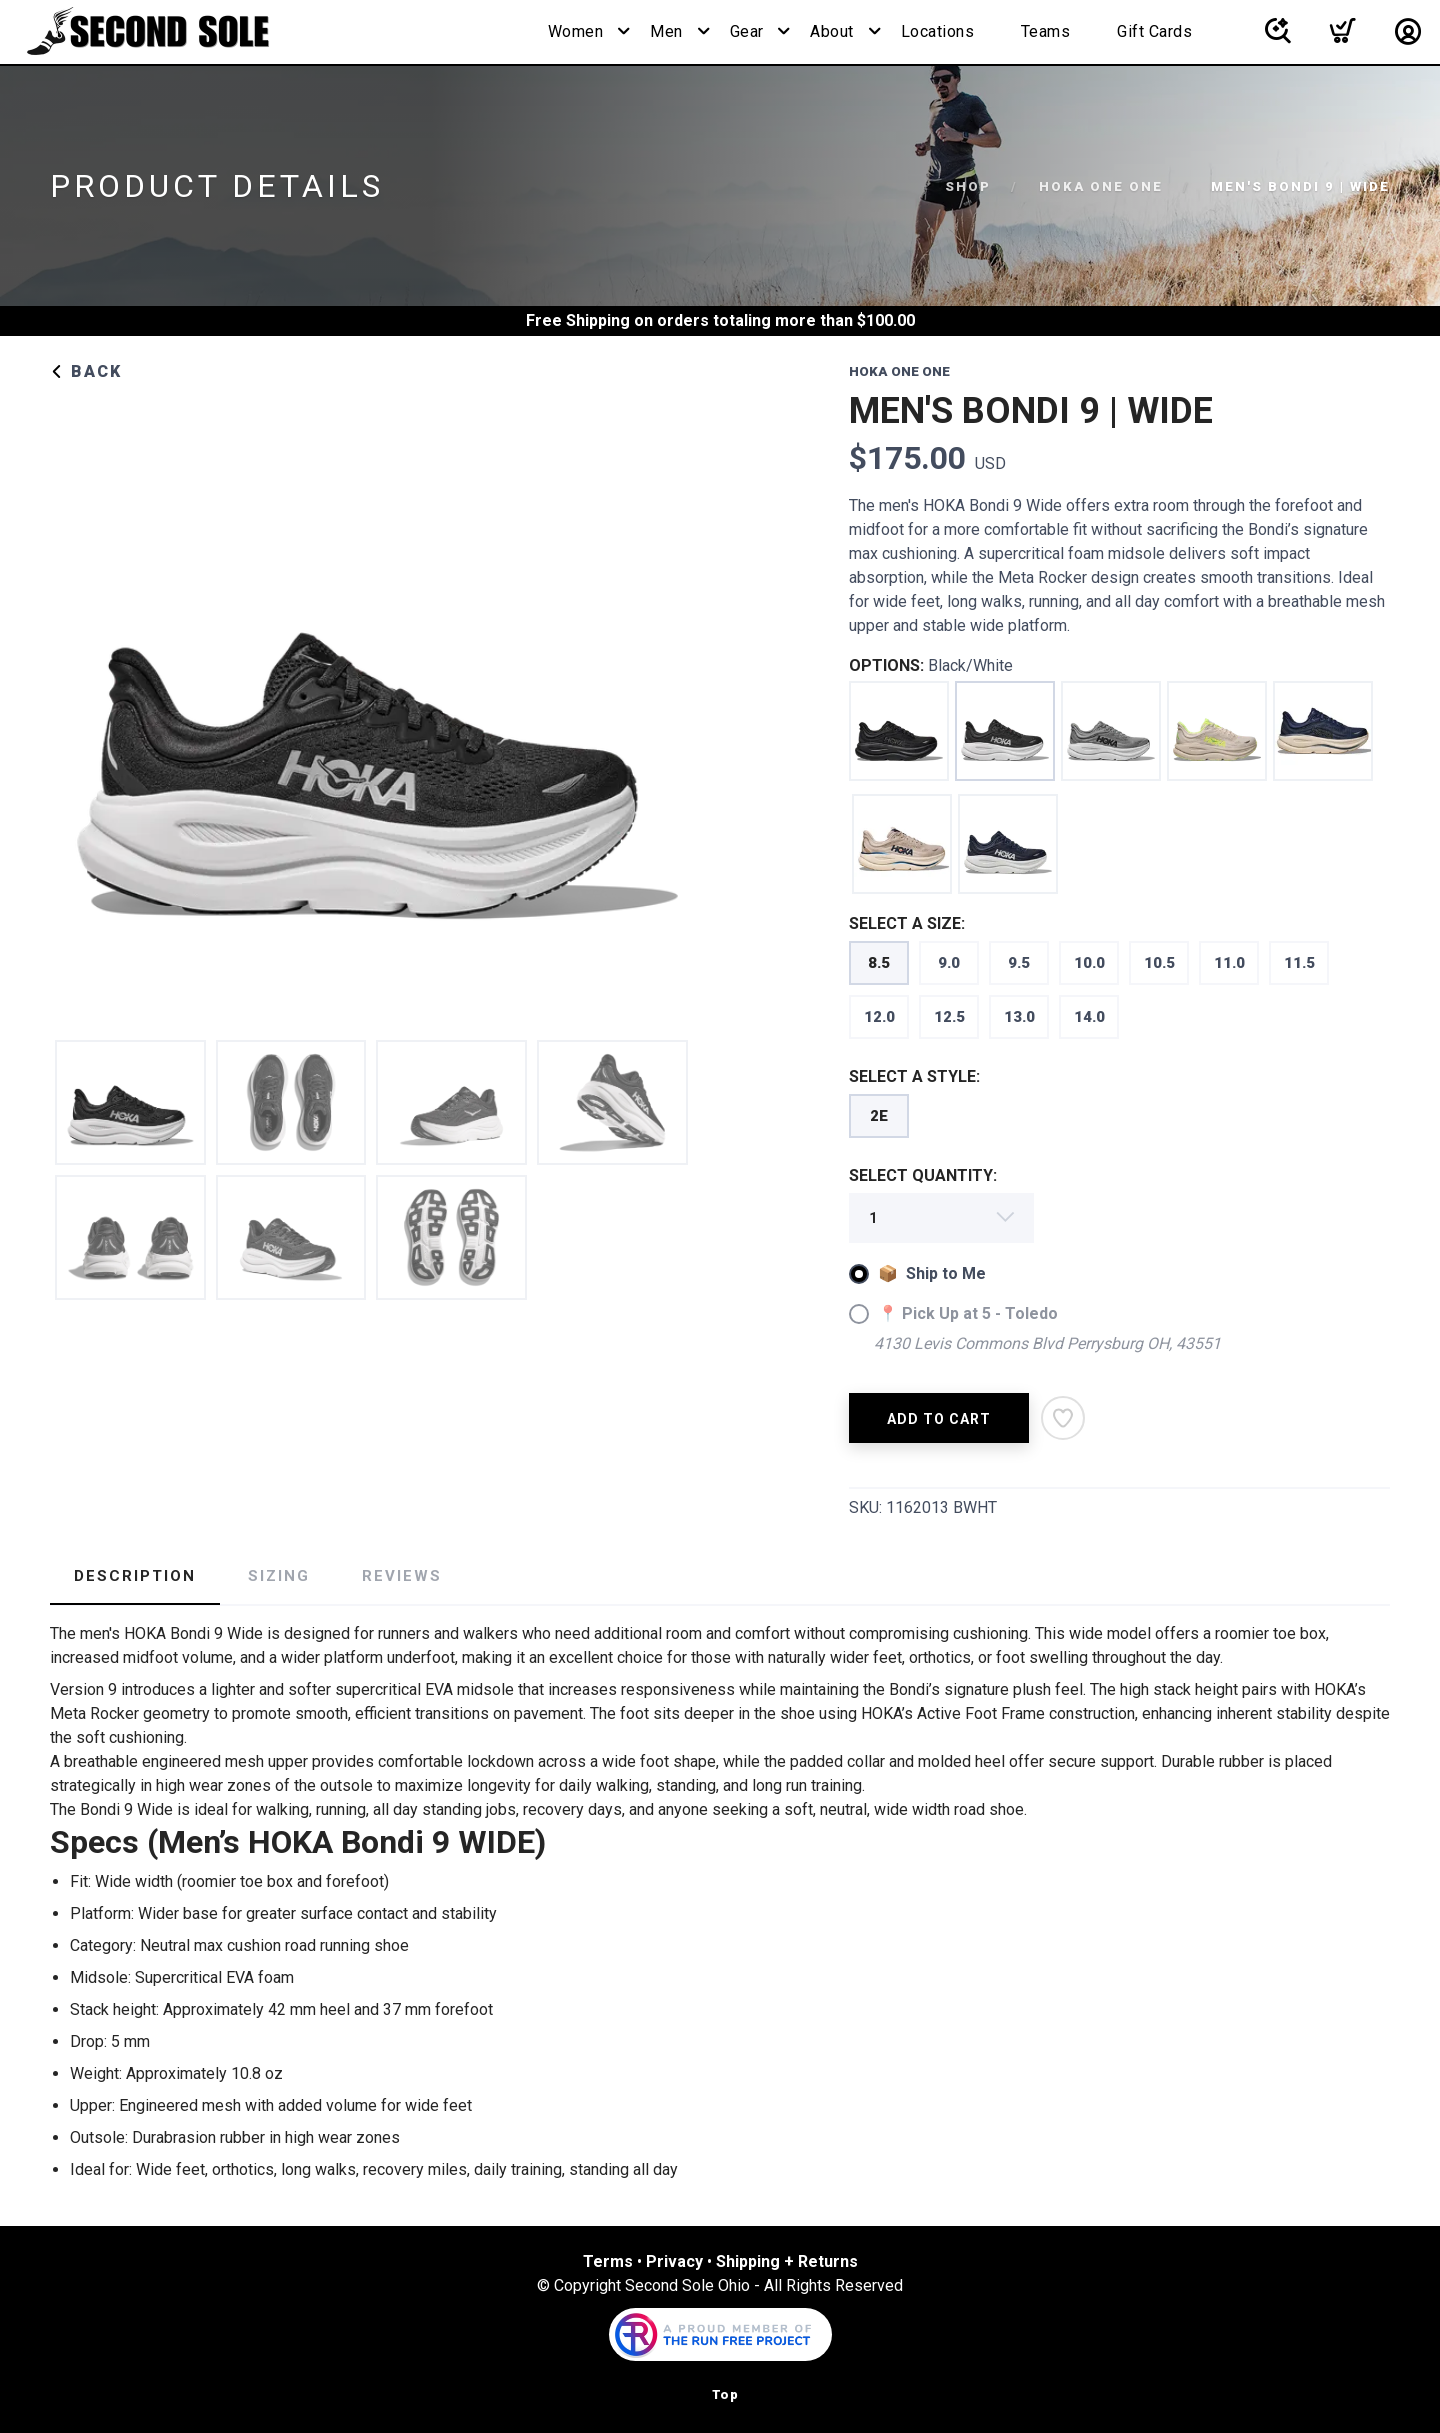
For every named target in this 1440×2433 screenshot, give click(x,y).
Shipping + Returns (787, 2261)
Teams (1046, 31)
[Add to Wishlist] (1063, 1418)
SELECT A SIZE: (907, 923)
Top (725, 2394)
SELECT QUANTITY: (923, 1175)
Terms (608, 2261)
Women (576, 31)
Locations (938, 31)
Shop (968, 186)
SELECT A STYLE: (914, 1076)
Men (666, 31)
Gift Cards (1154, 31)
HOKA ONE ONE (1101, 186)
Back (86, 371)
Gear (747, 31)
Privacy (674, 2261)
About (832, 31)
